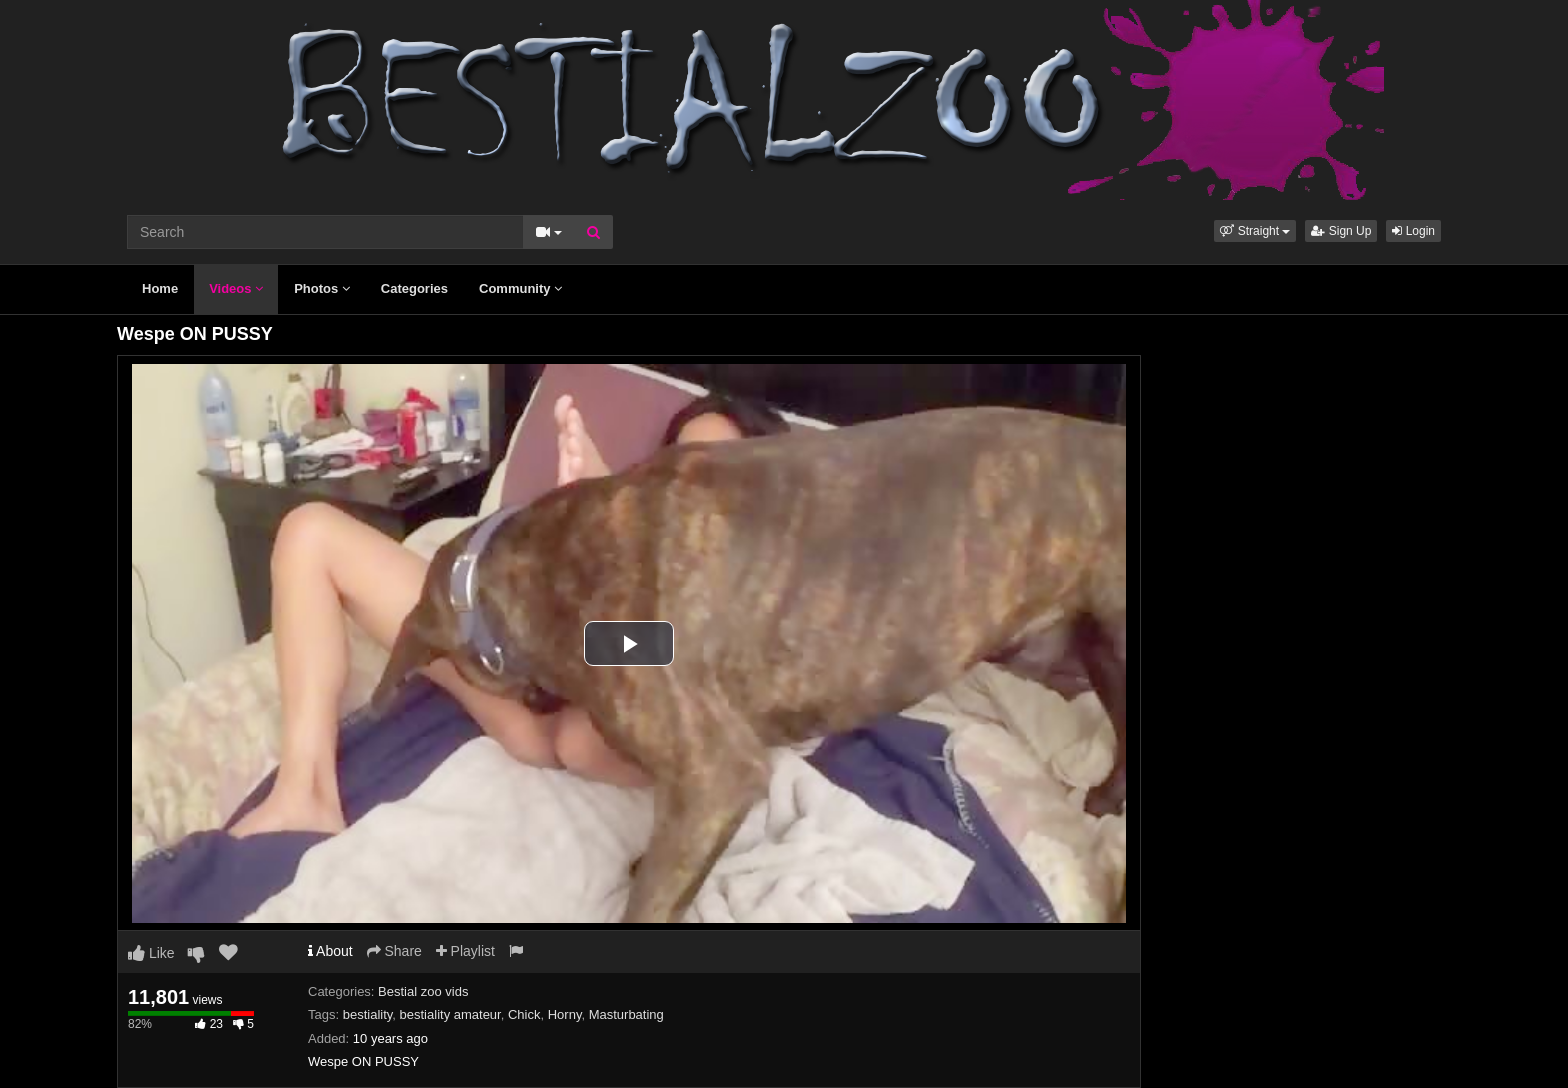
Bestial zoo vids (423, 991)
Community (520, 288)
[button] (1255, 231)
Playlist (465, 951)
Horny (565, 1014)
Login (1413, 231)
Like (151, 953)
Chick (524, 1014)
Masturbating (626, 1014)
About (330, 951)
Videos (236, 288)
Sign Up (1341, 231)
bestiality (368, 1014)
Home (160, 288)
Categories (414, 288)
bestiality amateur (450, 1014)
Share (394, 951)
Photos (322, 288)
